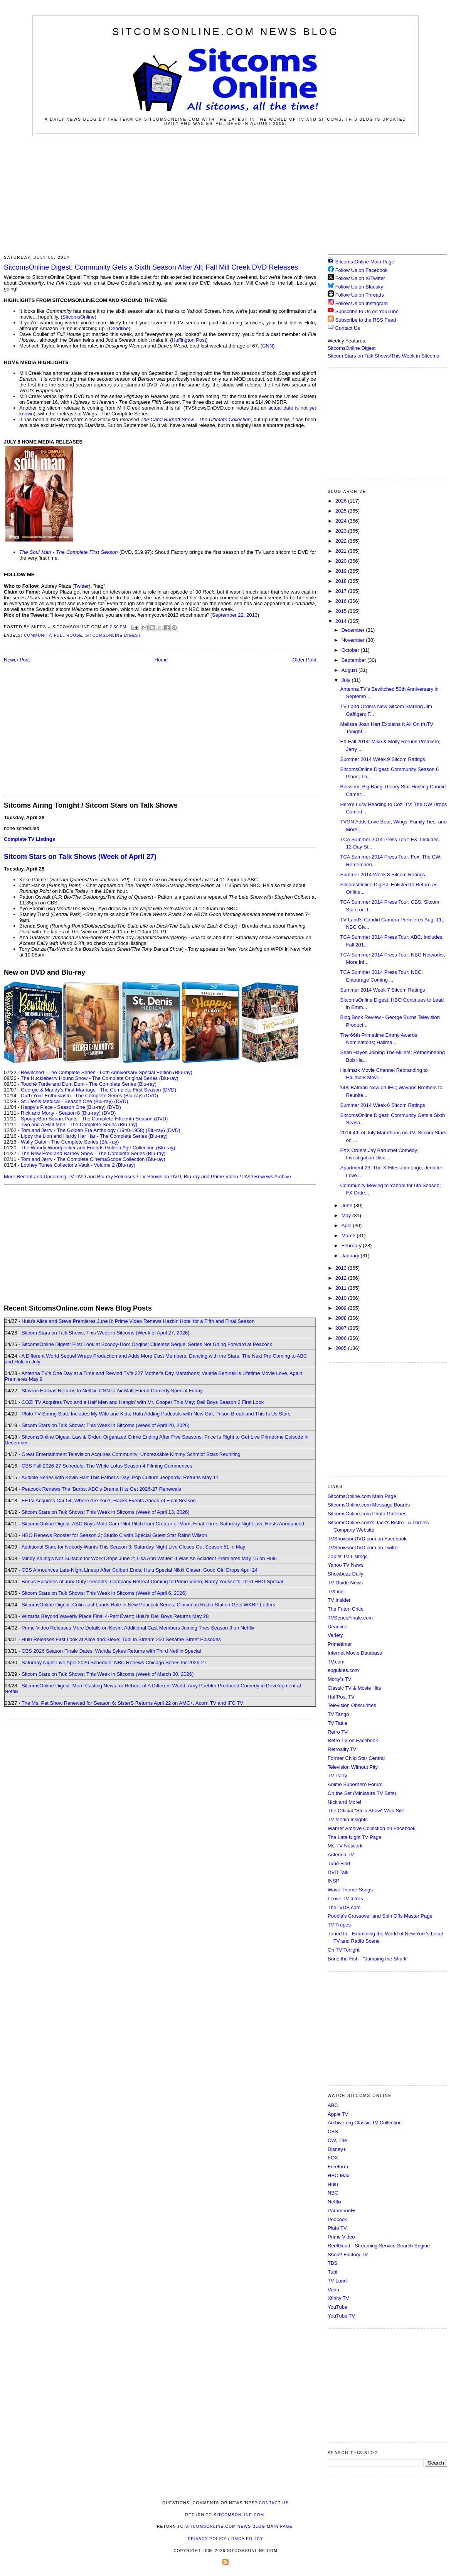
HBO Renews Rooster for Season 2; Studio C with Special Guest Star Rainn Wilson (114, 1535)
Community (37, 635)
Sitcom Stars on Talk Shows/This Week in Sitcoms (383, 356)
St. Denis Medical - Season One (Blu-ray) (67, 1101)
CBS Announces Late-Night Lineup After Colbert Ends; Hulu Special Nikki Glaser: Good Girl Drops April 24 (139, 1570)
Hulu (333, 2184)
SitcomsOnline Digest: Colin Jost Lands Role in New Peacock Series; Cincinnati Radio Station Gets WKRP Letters (148, 1605)
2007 (341, 1328)
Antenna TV (341, 1854)
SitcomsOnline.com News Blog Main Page (239, 2526)
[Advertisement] (225, 194)
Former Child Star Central (356, 1758)
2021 (341, 551)
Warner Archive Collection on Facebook (372, 1828)
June (348, 1205)
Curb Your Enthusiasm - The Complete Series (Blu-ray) (82, 1095)
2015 (341, 611)
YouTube (337, 2307)
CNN (267, 346)
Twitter (81, 586)
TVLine (335, 1591)
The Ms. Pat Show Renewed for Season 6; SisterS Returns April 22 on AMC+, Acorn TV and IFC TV (132, 1703)
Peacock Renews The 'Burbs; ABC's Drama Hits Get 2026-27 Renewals (101, 1489)
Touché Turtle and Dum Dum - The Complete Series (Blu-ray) (89, 1084)
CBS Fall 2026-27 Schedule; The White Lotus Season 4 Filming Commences (107, 1466)
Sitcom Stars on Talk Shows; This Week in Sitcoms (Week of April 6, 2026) (104, 1593)
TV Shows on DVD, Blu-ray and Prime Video (188, 1176)
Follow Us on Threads (359, 295)
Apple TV (338, 2114)
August (350, 670)
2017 (341, 591)
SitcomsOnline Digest (113, 635)
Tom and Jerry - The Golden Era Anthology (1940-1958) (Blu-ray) (93, 1130)
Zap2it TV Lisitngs (348, 1556)
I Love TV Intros (345, 1898)
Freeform (338, 2166)
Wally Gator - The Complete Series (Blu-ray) (70, 1142)
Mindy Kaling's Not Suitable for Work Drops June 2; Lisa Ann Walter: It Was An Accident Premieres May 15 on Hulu (149, 1558)
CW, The (337, 2140)
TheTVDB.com (344, 1907)
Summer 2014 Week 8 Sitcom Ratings (382, 874)
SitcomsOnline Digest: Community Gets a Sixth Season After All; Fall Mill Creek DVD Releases (151, 267)
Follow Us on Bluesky (359, 287)
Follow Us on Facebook (361, 270)
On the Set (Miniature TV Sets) (362, 1793)
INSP (333, 1881)
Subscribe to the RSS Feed (365, 320)
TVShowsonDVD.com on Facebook (367, 1539)
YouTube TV (341, 2316)
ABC (333, 2105)
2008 (341, 1318)
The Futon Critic (345, 1609)
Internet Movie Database (355, 1653)
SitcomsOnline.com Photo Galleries (367, 1514)
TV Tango (338, 1714)
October (351, 650)
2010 (341, 1298)
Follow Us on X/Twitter (360, 278)
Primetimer (340, 1644)
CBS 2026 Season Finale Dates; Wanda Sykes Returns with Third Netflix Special (111, 1651)
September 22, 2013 (234, 615)
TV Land (337, 2281)
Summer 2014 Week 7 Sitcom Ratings (382, 990)
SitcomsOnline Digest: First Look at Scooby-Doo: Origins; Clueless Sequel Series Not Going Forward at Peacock (147, 1344)
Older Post (304, 660)
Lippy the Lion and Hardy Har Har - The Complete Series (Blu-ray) (94, 1136)
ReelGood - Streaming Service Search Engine (379, 2246)
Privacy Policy (207, 2539)
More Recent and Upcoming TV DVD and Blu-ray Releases (69, 1176)
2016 (341, 601)
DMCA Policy (247, 2539)
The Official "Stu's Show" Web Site (366, 1810)
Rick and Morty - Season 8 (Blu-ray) (61, 1113)
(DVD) (151, 1095)
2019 (341, 571)
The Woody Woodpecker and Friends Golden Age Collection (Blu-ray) (98, 1148)
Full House (68, 635)
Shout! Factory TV (348, 2254)
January (351, 1255)
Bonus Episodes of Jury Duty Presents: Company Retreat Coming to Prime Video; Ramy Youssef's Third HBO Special (152, 1581)
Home (161, 660)
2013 (341, 1268)
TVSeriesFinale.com (350, 1618)
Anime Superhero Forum (355, 1784)
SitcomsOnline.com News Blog (225, 31)
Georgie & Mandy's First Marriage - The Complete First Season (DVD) (98, 1090)
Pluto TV (337, 2228)
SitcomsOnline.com (239, 2515)
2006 (341, 1338)
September (354, 660)
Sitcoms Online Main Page (361, 262)
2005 (341, 1348)
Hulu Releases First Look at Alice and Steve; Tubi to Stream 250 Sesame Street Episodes (121, 1639)
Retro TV (338, 1732)
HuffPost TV (341, 1697)
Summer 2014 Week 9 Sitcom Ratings (382, 759)
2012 (341, 1278)
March (349, 1235)
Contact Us (344, 328)
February (352, 1245)
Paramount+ (341, 2210)
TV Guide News (345, 1583)
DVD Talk (338, 1872)
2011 (341, 1288)
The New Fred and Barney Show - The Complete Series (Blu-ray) (93, 1153)
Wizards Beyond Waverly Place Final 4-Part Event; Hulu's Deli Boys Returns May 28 (115, 1616)
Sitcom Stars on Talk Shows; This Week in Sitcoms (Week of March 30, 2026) (108, 1674)
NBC (333, 2193)
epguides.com (343, 1670)
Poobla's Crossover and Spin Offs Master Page (380, 1916)
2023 (341, 531)
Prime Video (341, 2237)
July (347, 680)
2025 (341, 511)
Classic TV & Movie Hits (354, 1688)
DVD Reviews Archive (266, 1176)
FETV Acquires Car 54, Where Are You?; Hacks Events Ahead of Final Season (109, 1500)
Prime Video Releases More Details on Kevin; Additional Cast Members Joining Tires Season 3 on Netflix (138, 1628)
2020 (341, 561)
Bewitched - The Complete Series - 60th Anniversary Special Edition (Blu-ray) (106, 1072)
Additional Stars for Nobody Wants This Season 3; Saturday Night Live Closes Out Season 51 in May (133, 1547)
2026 (341, 501)
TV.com (336, 1662)
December (354, 630)
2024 (341, 521)
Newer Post (17, 660)
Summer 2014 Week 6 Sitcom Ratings (382, 1105)
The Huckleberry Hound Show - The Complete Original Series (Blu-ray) (99, 1078)
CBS (333, 2131)
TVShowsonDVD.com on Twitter (363, 1547)
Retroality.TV (342, 1749)
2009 (341, 1308)
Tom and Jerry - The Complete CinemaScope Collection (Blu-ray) (93, 1159)
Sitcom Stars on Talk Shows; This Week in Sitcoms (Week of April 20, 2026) (105, 1425)
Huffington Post (189, 340)
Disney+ (337, 2149)
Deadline (119, 328)
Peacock (337, 2219)
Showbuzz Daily (345, 1574)
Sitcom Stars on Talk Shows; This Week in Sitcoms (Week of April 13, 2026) (105, 1512)
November (354, 640)
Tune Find (339, 1863)
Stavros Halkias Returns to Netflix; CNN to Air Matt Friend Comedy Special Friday (112, 1390)
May (347, 1215)
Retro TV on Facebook (353, 1740)
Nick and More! (344, 1802)
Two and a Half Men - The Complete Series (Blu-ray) (79, 1124)
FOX (333, 2158)
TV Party (337, 1775)
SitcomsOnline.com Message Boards (369, 1505)
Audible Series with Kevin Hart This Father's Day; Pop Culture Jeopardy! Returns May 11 (120, 1477)
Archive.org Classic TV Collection (365, 2123)
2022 (341, 541)
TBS (332, 2263)
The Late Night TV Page (354, 1837)
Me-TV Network (345, 1846)
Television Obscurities (352, 1705)
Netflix (335, 2202)
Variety (335, 1635)
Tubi (332, 2272)
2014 (341, 621)
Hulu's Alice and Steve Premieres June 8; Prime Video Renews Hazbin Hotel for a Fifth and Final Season (138, 1321)
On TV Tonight (344, 1950)
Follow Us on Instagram (361, 303)
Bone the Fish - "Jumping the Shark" (368, 1959)
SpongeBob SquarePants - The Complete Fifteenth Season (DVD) (94, 1119)
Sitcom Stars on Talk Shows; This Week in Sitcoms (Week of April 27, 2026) (105, 1333)
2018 (341, 581)
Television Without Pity (353, 1767)
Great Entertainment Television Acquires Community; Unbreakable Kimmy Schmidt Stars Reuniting (131, 1454)
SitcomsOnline (78, 317)
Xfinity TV (338, 2298)
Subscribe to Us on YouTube (367, 311)
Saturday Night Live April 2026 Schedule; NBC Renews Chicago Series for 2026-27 (114, 1662)
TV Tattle (337, 1723)
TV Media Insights (348, 1819)
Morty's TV (339, 1679)
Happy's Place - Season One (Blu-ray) (63, 1107)
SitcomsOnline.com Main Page (362, 1496)
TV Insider (339, 1600)
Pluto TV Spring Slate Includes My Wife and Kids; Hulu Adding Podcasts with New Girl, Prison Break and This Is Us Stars (156, 1414)
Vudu (333, 2290)
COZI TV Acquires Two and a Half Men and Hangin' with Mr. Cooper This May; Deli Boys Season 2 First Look (143, 1402)
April (347, 1225)
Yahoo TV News (345, 1565)
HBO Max (338, 2175)
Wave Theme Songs (350, 1890)
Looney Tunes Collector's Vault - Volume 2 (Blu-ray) (78, 1165)
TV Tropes (339, 1925)
